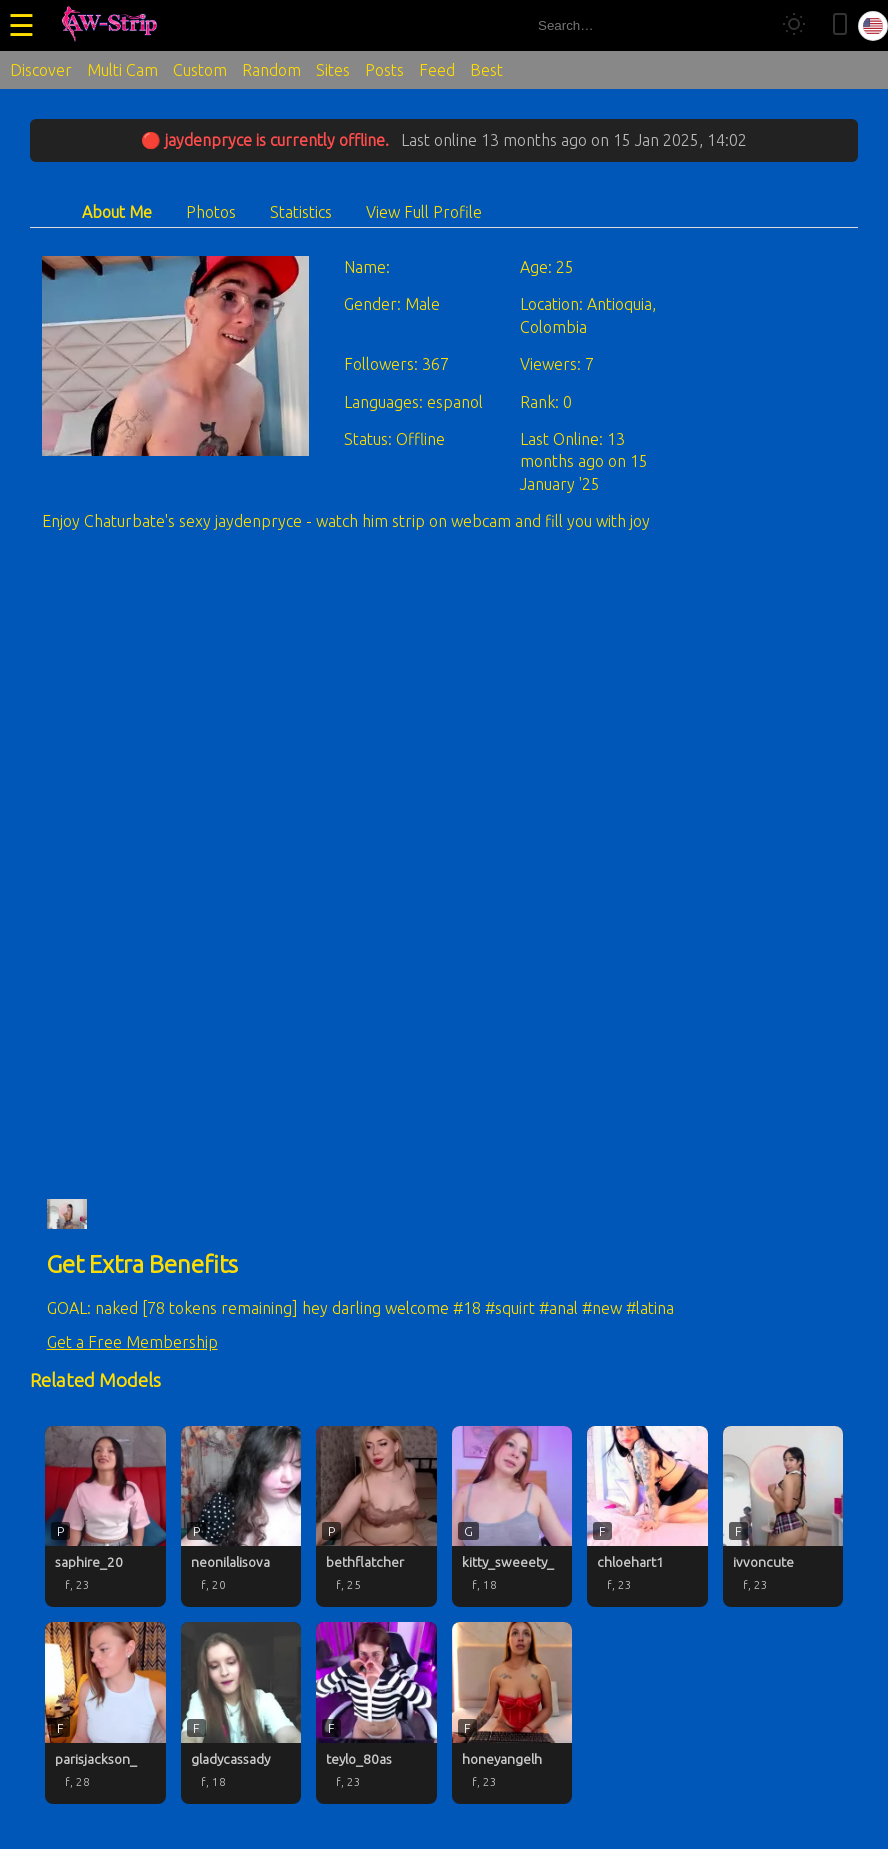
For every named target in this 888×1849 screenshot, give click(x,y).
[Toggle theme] (794, 25)
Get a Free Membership (132, 1342)
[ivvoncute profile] (783, 1517)
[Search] (746, 25)
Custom (200, 70)
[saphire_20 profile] (105, 1517)
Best (486, 70)
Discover (41, 70)
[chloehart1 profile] (647, 1517)
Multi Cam (122, 70)
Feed (437, 70)
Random (271, 70)
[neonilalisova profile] (241, 1517)
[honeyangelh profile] (512, 1713)
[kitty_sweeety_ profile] (512, 1517)
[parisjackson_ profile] (105, 1713)
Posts (384, 70)
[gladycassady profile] (241, 1713)
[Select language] (873, 26)
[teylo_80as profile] (376, 1713)
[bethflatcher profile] (376, 1517)
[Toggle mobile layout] (840, 25)
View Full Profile (424, 212)
